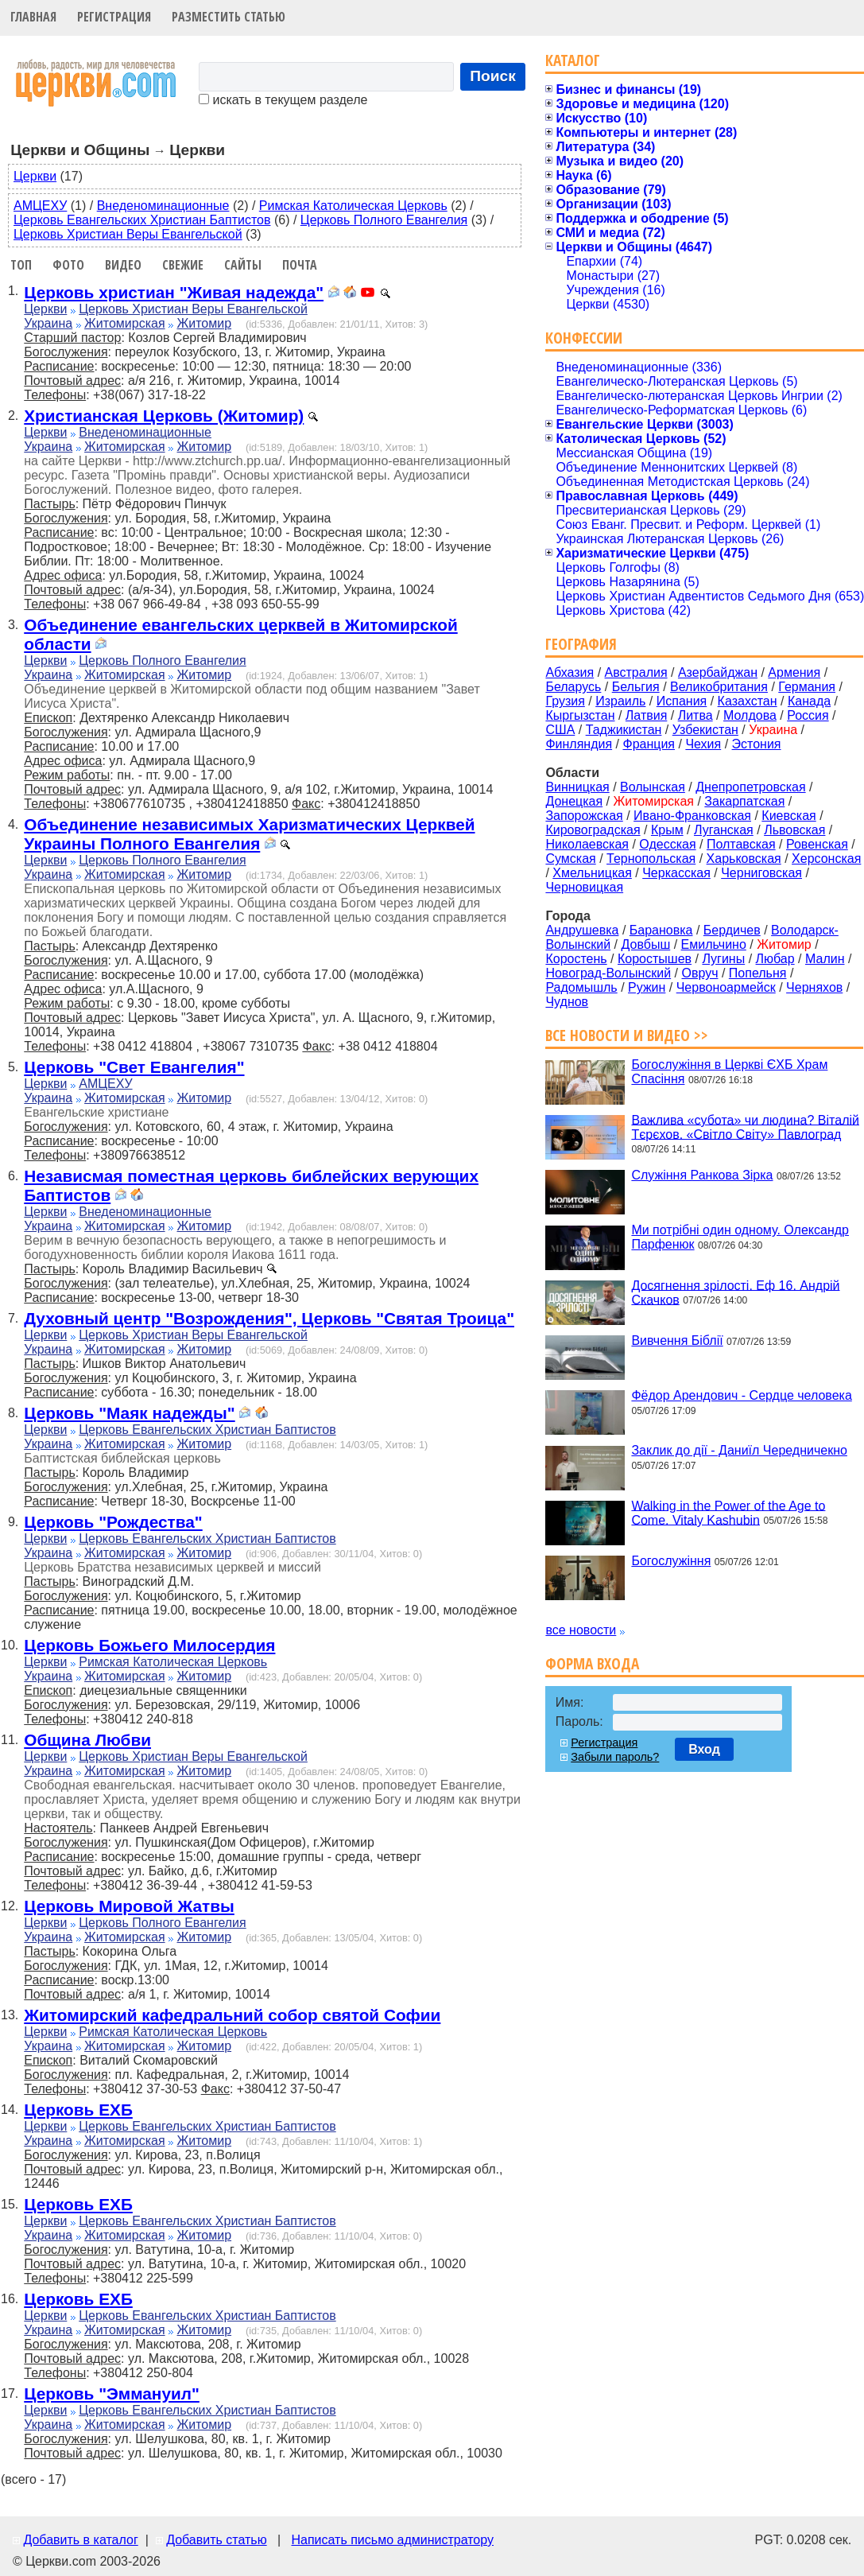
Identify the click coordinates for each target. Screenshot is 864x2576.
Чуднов (566, 1001)
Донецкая (573, 801)
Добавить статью (216, 2540)
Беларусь (573, 687)
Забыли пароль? (615, 1756)
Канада (809, 701)
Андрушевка (581, 930)
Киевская (788, 815)
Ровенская (817, 844)
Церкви (35, 176)
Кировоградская (592, 830)
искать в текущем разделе (283, 100)
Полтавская (741, 844)
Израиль (620, 701)
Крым (667, 830)
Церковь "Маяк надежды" (129, 1413)
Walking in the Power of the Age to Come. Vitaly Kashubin (728, 1512)
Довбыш (646, 944)
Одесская (667, 844)
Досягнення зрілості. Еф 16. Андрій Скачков (735, 1292)
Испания (682, 701)
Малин (825, 959)
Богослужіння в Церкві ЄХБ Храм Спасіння (729, 1072)
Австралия (636, 672)
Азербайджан (717, 672)
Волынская (652, 787)
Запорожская (583, 815)
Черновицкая (584, 887)
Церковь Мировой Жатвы (129, 1906)
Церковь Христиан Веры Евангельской (128, 234)
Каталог (572, 60)
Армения (794, 672)
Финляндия (578, 744)
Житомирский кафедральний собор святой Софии (232, 2015)
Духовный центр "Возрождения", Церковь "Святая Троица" (269, 1318)
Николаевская (587, 844)
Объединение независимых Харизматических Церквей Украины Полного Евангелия (249, 834)
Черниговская (761, 873)
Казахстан (747, 701)
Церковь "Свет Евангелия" (134, 1067)
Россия (807, 715)
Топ (21, 265)
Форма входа (592, 1663)
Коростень (575, 959)
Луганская (724, 830)
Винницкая (577, 787)
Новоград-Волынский (608, 973)
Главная (33, 16)
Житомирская (124, 323)
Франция (648, 744)
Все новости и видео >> (626, 1035)
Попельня (758, 973)
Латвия (646, 715)
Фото (68, 265)
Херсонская (826, 858)
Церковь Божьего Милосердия (149, 1645)
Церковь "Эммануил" (112, 2393)
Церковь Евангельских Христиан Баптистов (142, 220)
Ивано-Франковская (692, 815)
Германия (806, 687)
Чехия (703, 744)
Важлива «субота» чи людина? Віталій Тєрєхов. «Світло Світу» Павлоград (745, 1126)
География (581, 644)
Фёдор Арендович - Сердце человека (741, 1395)
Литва (695, 715)
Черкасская (676, 873)
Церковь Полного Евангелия (383, 220)
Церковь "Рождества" (113, 1522)
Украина (48, 323)
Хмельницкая (592, 873)
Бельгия (636, 687)
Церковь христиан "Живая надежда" (174, 292)
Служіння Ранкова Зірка (702, 1175)
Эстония (756, 744)
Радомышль (581, 987)
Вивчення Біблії (677, 1340)
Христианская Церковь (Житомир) (164, 415)
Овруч (699, 973)
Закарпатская (744, 801)
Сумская (570, 858)
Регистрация (114, 16)
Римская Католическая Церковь (353, 205)
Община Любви (87, 1740)
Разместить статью (228, 16)
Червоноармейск (726, 987)
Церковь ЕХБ (78, 2109)
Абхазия (569, 672)
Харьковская (744, 858)
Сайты (243, 265)
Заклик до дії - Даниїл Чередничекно (739, 1450)
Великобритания (719, 687)
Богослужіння (671, 1561)
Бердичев (732, 930)
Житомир (204, 323)
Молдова (750, 715)
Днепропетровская (750, 787)
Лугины (723, 959)
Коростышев (655, 959)
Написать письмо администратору (392, 2540)
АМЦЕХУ (40, 205)
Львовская (794, 830)
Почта (299, 265)
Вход (704, 1749)
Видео (123, 265)
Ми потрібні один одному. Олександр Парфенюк (740, 1237)
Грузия (564, 701)
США (560, 729)
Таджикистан (624, 729)
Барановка (661, 930)
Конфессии (583, 337)
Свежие (182, 265)
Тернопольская (650, 858)
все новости (580, 1630)
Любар (775, 959)
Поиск (493, 76)
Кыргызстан (579, 715)
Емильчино (713, 944)
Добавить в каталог (80, 2540)
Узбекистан (705, 729)
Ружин (646, 987)
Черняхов (814, 987)
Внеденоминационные (163, 205)
